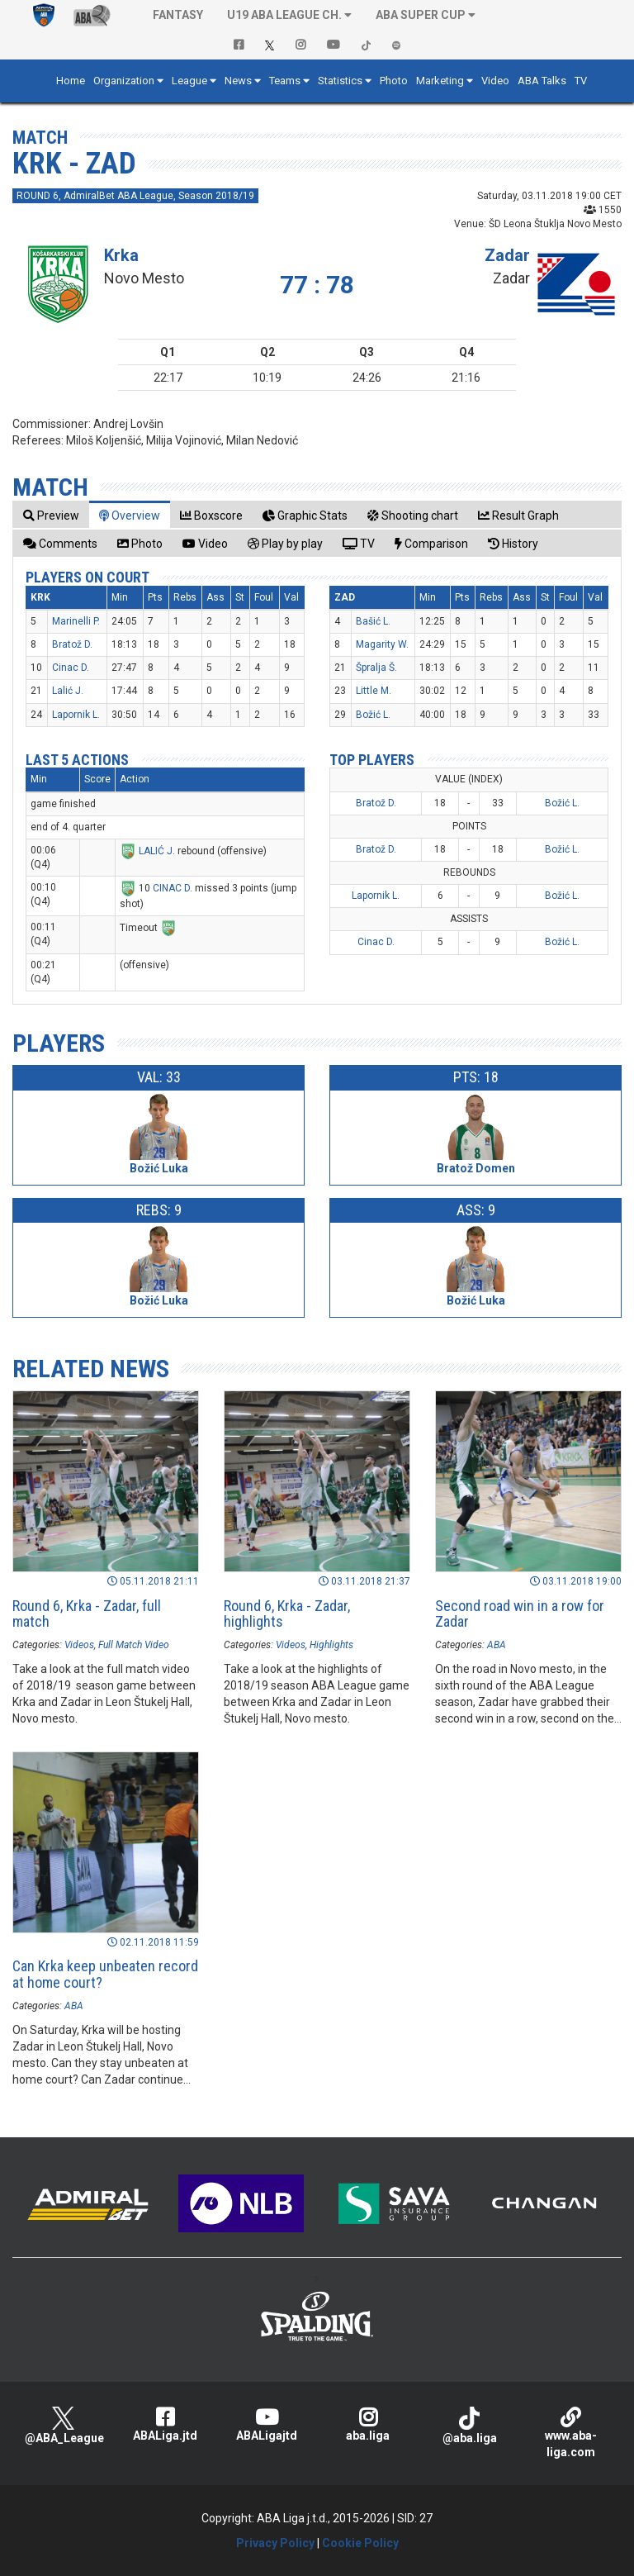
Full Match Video (133, 1645)
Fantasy (178, 14)
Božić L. (373, 714)
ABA (496, 1645)
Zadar (507, 255)
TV (581, 80)
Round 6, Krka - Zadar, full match (86, 1614)
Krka (121, 255)
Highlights (331, 1645)
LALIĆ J (156, 851)
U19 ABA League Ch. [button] (284, 14)
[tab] (51, 515)
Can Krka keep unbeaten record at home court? (105, 1974)
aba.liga (367, 2424)
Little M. (373, 690)
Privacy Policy (275, 2543)
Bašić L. (373, 621)
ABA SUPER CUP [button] (421, 14)
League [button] (189, 80)
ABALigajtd (266, 2424)
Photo (394, 80)
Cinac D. (70, 667)
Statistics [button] (340, 80)
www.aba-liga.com (570, 2433)
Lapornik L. (76, 714)
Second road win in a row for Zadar (519, 1614)
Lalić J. (67, 690)
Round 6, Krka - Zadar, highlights (287, 1614)
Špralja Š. (376, 667)
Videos (79, 1645)
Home (70, 80)
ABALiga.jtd (164, 2424)
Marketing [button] (440, 80)
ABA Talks (542, 80)
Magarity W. (382, 644)
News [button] (238, 80)
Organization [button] (123, 80)
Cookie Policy (360, 2543)
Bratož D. (72, 644)
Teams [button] (284, 80)
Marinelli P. (76, 621)
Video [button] (495, 80)
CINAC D (171, 888)
